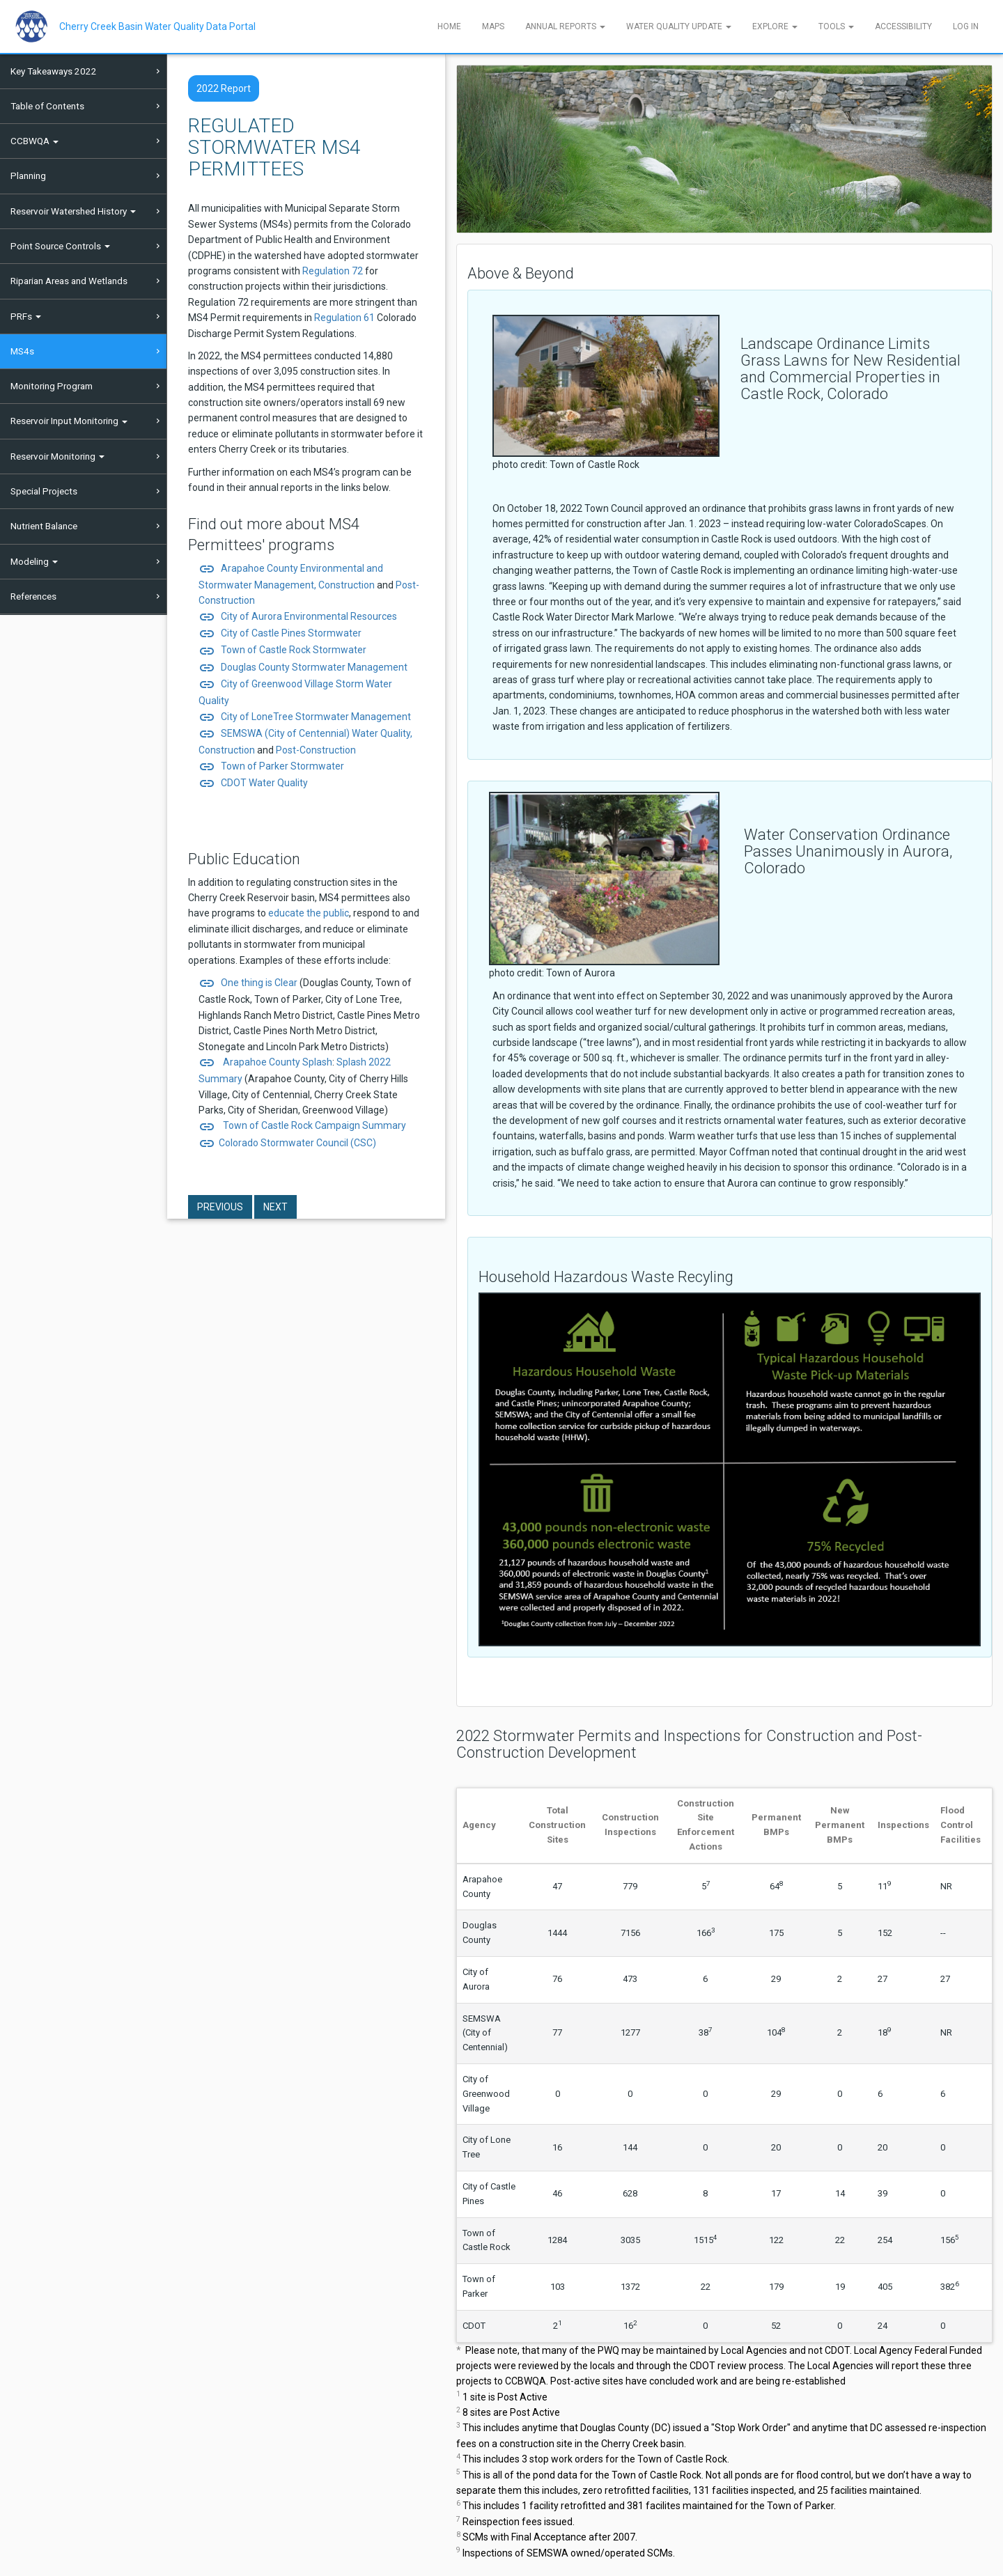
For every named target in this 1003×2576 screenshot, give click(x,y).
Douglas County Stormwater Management (303, 667)
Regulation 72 (332, 270)
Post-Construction (316, 750)
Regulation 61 (344, 317)
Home (449, 26)
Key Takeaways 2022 (53, 71)
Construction (346, 585)
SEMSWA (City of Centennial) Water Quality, (305, 733)
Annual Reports (565, 26)
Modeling (34, 561)
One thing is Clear (249, 982)
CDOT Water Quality (264, 782)
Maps (493, 26)
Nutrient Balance (43, 525)
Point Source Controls (60, 245)
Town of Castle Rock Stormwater (282, 649)
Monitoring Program (51, 385)
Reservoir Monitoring (57, 456)
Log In (966, 26)
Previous (220, 1206)
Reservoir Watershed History (73, 211)
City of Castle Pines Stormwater (280, 633)
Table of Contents (47, 105)
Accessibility (903, 26)
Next (275, 1206)
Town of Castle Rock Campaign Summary (313, 1125)
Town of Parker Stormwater (282, 766)
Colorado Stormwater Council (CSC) (297, 1142)
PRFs (25, 316)
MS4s (22, 351)
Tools (836, 26)
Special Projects (43, 491)
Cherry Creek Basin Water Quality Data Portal (157, 26)
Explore (775, 26)
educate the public (308, 913)
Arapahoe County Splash (275, 1062)
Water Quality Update (678, 26)
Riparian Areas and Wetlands (68, 280)
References (33, 596)
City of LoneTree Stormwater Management (305, 716)
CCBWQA (34, 140)
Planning (28, 175)
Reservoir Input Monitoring (68, 420)
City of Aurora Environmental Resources (308, 616)
